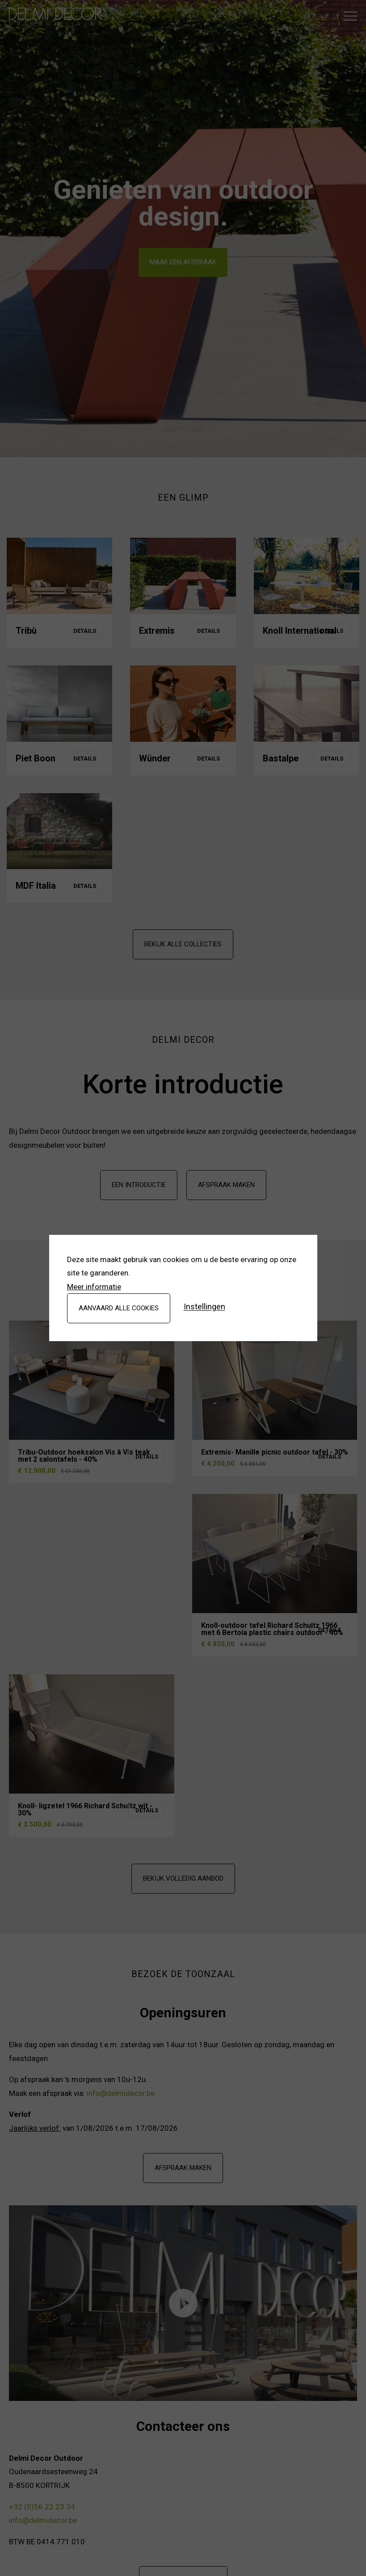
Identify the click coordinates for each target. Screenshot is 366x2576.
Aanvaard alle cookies (119, 1308)
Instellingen (204, 1307)
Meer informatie (94, 1286)
